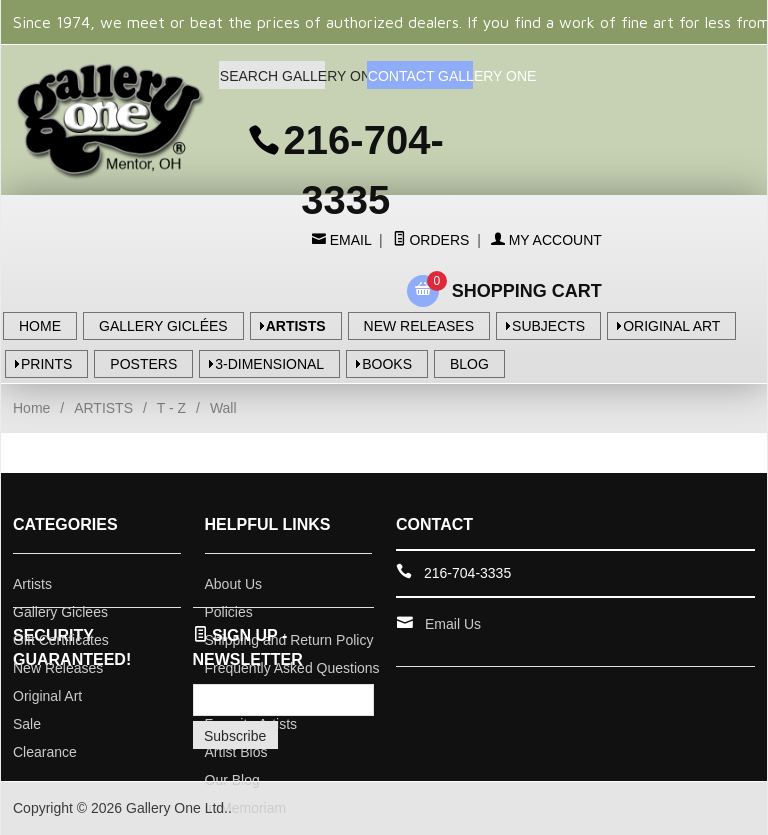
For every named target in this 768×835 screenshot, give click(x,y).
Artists (32, 584)
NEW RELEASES (419, 326)
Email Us (453, 624)
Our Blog (232, 780)
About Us (234, 584)
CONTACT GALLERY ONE (420, 76)
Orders (431, 240)
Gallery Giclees (60, 612)
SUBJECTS (548, 326)
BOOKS (387, 364)
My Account (546, 240)
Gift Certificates (61, 640)
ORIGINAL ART (671, 326)
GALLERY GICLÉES (163, 326)
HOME (40, 326)
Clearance (45, 752)
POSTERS (143, 364)
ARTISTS (296, 326)
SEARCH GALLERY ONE (272, 76)
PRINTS (46, 364)
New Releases (58, 668)
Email (348, 240)
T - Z (171, 408)
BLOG (469, 364)
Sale (27, 724)
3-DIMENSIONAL (269, 364)
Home (31, 408)
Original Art (47, 696)
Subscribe (235, 736)
